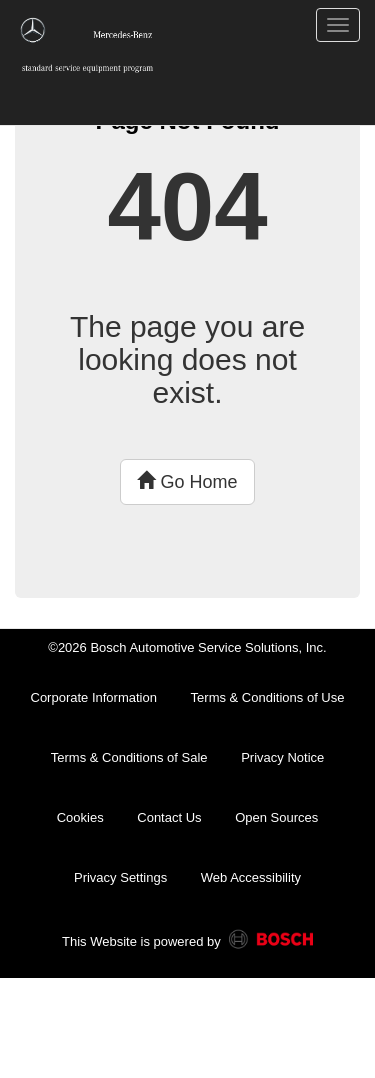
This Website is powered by (187, 943)
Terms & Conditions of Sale (129, 757)
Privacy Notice (282, 757)
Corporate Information (94, 697)
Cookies (80, 817)
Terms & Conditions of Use (268, 697)
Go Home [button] (187, 481)
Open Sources (276, 817)
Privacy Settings (120, 877)
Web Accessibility (251, 877)
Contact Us (169, 817)
